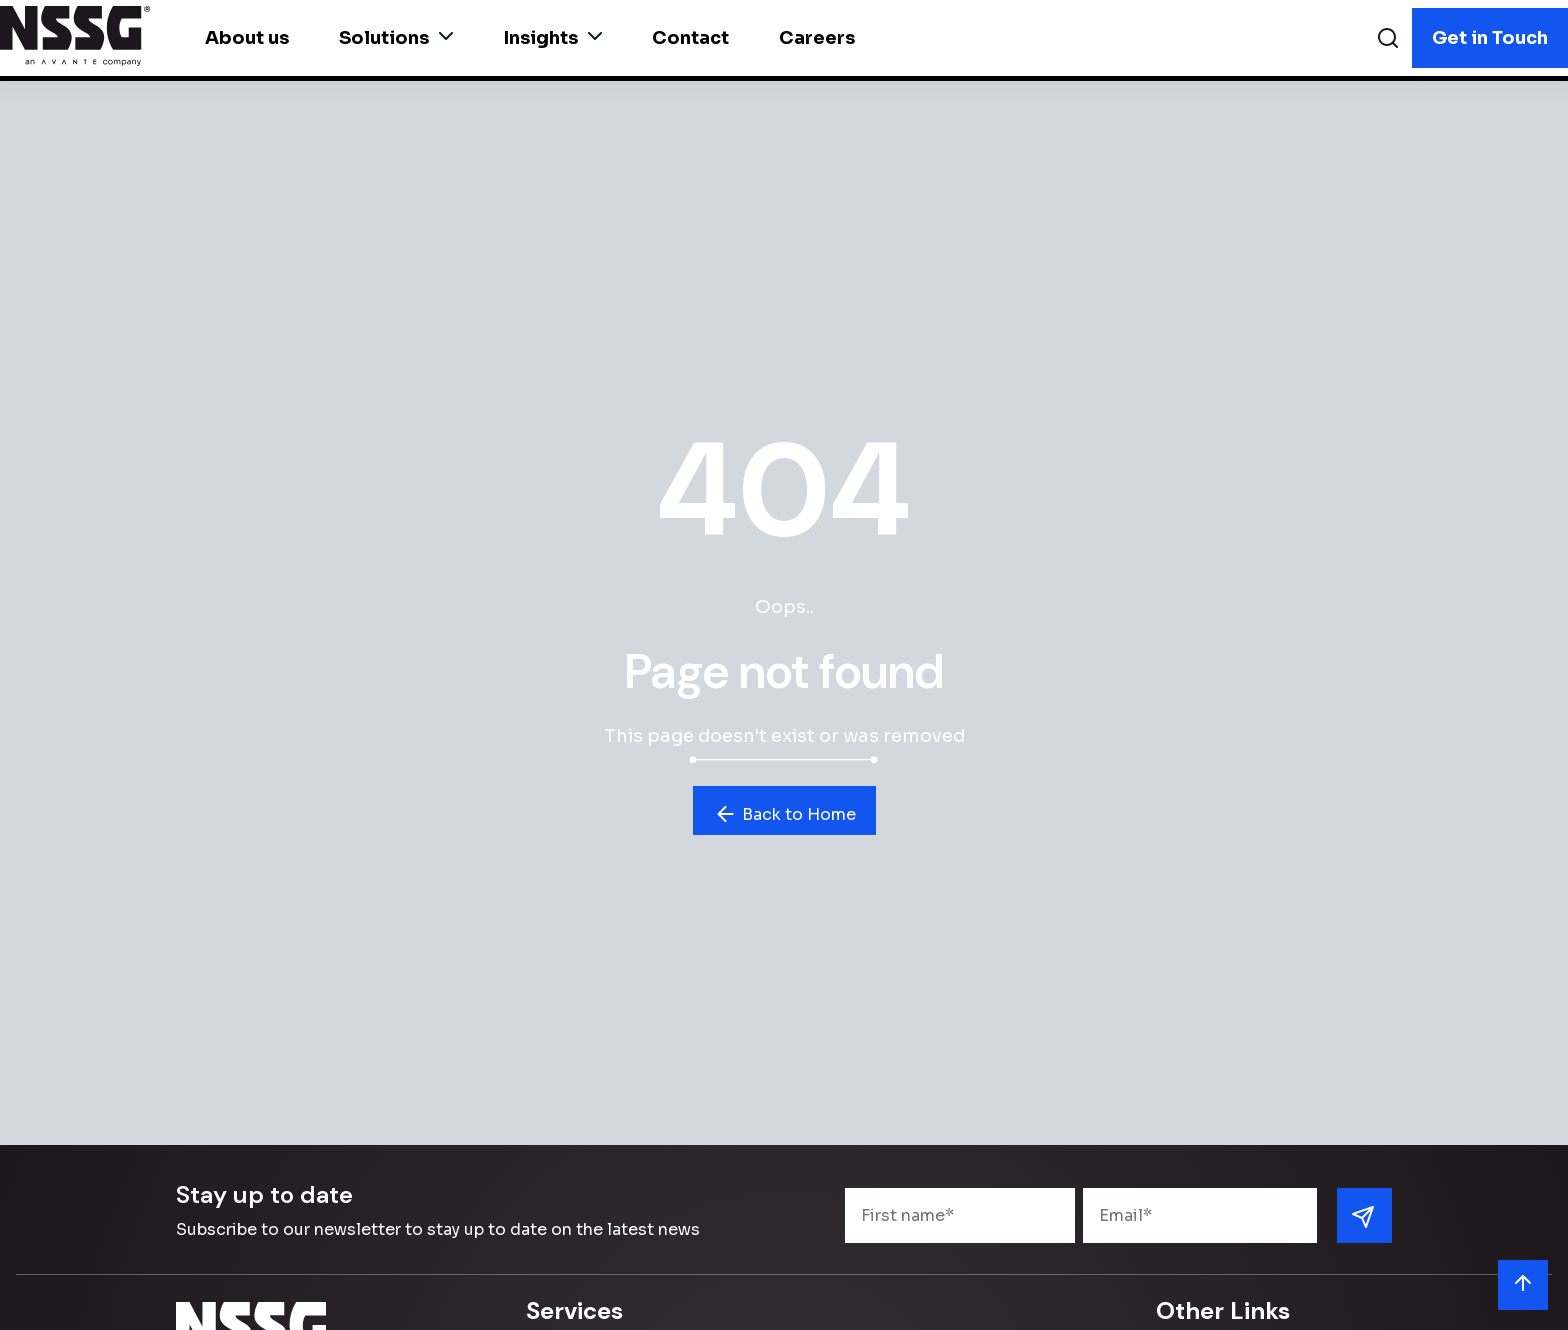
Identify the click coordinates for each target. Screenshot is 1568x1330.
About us (247, 38)
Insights (552, 38)
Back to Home (784, 814)
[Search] (1388, 40)
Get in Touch (1490, 38)
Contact (690, 38)
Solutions (396, 38)
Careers (817, 38)
